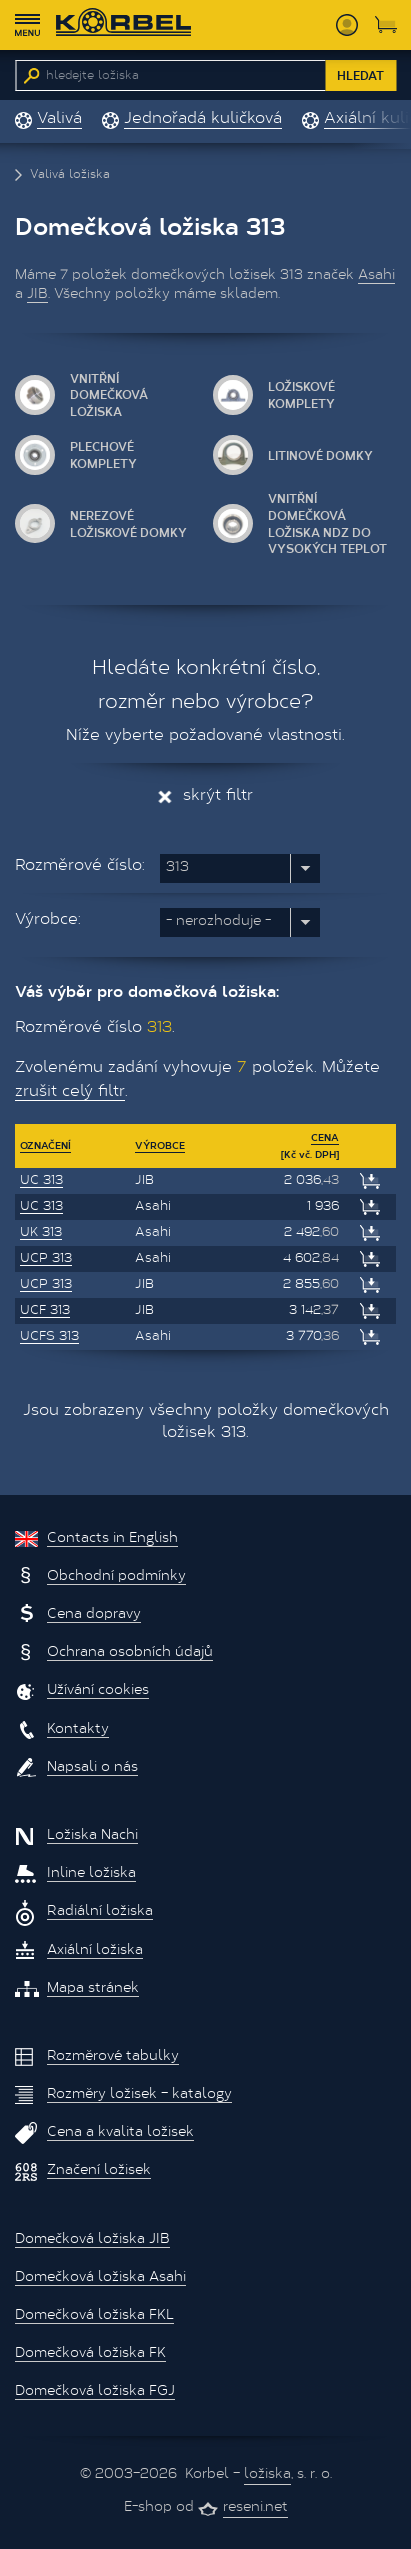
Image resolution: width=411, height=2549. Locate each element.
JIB (37, 295)
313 (177, 868)
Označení (45, 1145)
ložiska (267, 2475)
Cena (325, 1137)
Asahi (376, 276)
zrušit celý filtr (70, 1092)
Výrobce (160, 1145)
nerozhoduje (218, 922)
